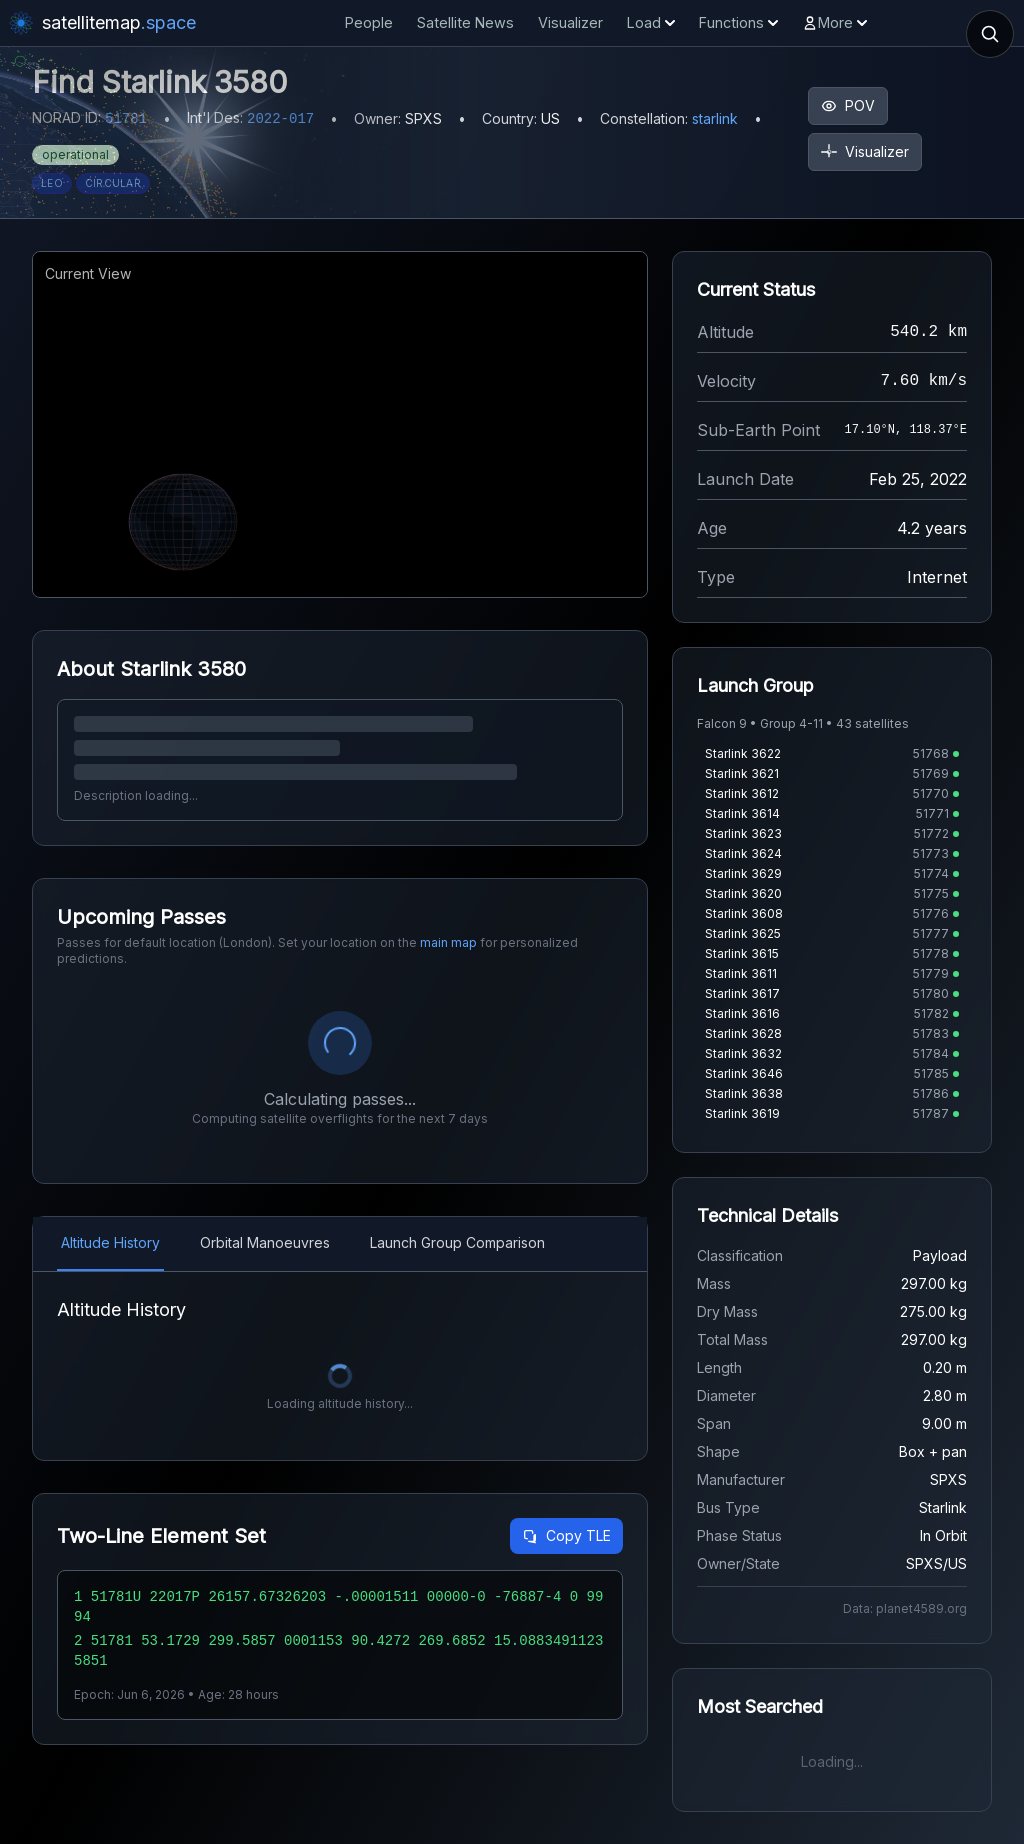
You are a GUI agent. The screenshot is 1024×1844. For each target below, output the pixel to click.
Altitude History (110, 1242)
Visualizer (570, 22)
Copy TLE (566, 1535)
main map (448, 942)
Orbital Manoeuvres (265, 1242)
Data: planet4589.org (905, 1608)
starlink (715, 118)
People (369, 22)
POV (848, 105)
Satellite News (465, 22)
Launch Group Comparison (457, 1242)
